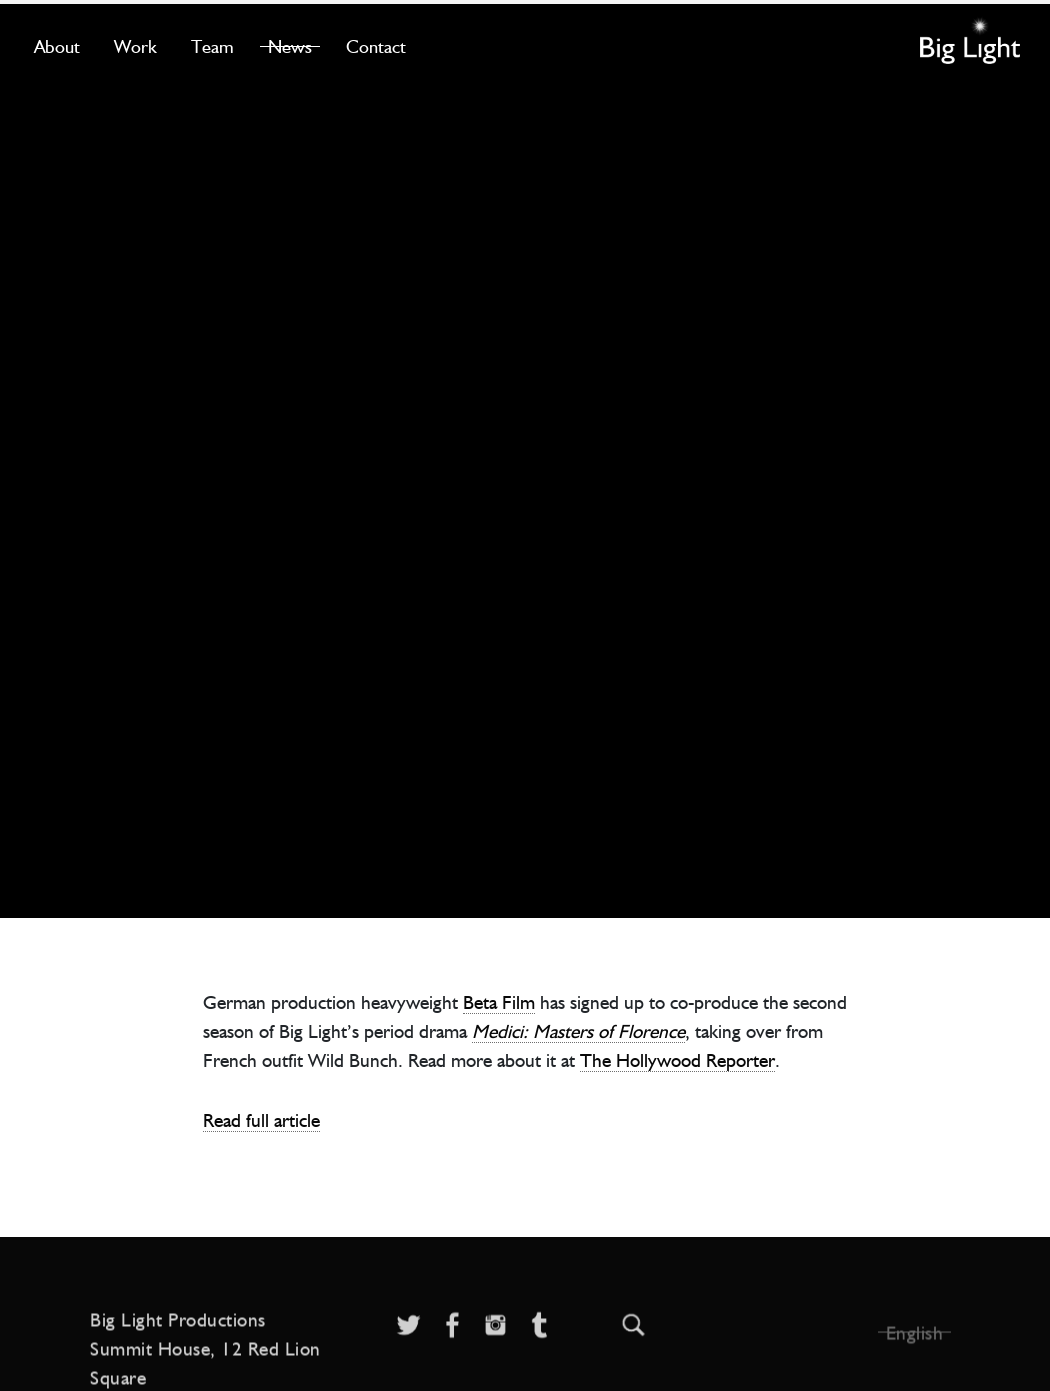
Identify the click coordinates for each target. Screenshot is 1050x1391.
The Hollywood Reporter (677, 1059)
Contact (376, 46)
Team (212, 46)
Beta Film (499, 1001)
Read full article (261, 1119)
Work (135, 46)
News (290, 46)
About (57, 46)
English (915, 1355)
